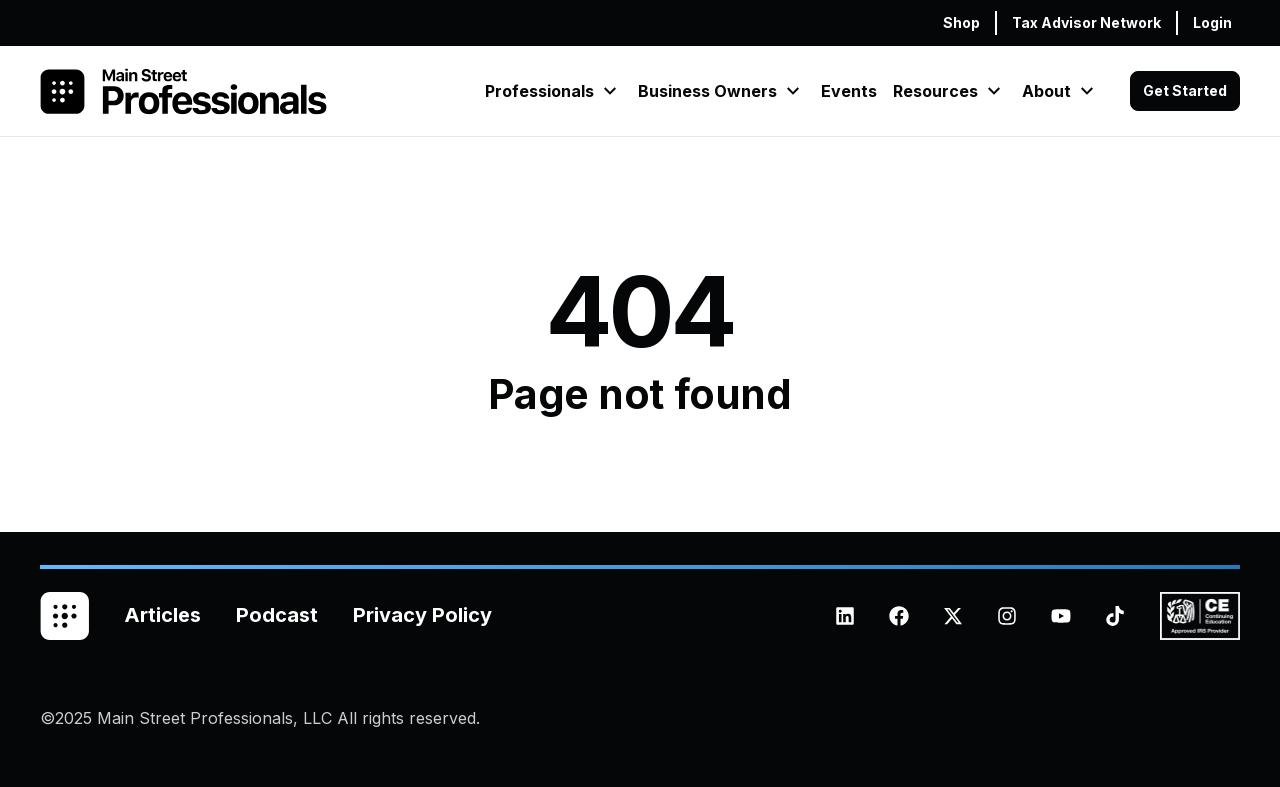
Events (849, 91)
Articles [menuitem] (162, 615)
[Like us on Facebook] (899, 616)
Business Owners (707, 91)
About (1046, 91)
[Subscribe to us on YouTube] (1061, 616)
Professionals (539, 91)
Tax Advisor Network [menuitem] (1086, 22)
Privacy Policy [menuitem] (422, 615)
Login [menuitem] (1212, 22)
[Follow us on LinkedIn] (845, 616)
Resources (935, 91)
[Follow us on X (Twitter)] (953, 616)
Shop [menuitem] (961, 22)
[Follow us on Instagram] (1007, 616)
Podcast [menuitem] (277, 615)
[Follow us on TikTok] (1115, 616)
